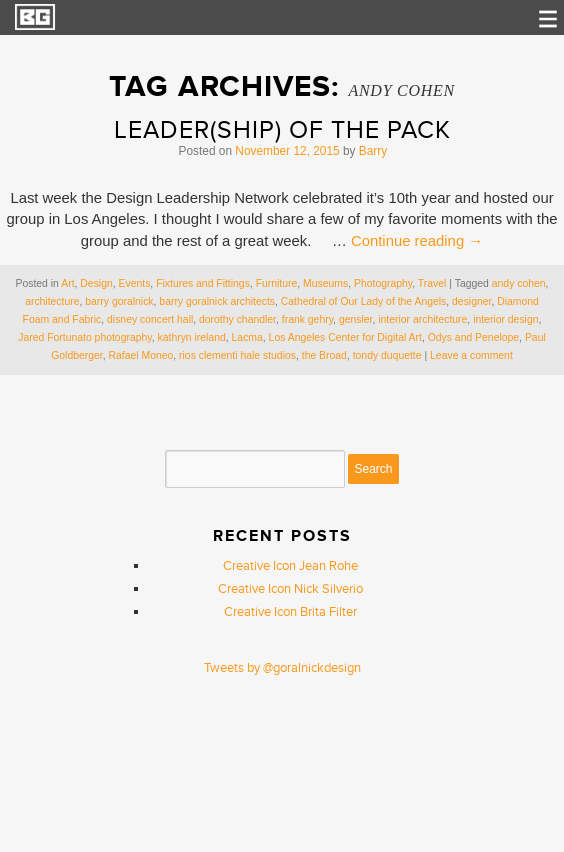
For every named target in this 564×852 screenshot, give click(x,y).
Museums (325, 283)
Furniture (277, 283)
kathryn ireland (192, 337)
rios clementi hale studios (237, 355)
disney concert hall (150, 319)
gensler (356, 319)
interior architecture (422, 319)
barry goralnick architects (217, 301)
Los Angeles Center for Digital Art (345, 337)
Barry (373, 151)
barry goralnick (119, 301)
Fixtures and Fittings (203, 283)
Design (96, 283)
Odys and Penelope (473, 337)
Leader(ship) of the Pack (282, 130)
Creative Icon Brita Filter (290, 612)
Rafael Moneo (141, 355)
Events (135, 283)
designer (471, 301)
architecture (52, 301)
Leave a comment (471, 355)
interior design (505, 319)
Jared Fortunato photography (84, 337)
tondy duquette (387, 355)
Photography (383, 283)
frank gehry (307, 319)
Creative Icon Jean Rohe (290, 566)
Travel (432, 283)
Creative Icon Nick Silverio (290, 589)
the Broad (324, 355)
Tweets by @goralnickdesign (282, 668)
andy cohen (519, 283)
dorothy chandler (237, 319)
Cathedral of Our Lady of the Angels (363, 301)
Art (67, 283)
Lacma (247, 337)
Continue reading (417, 241)
